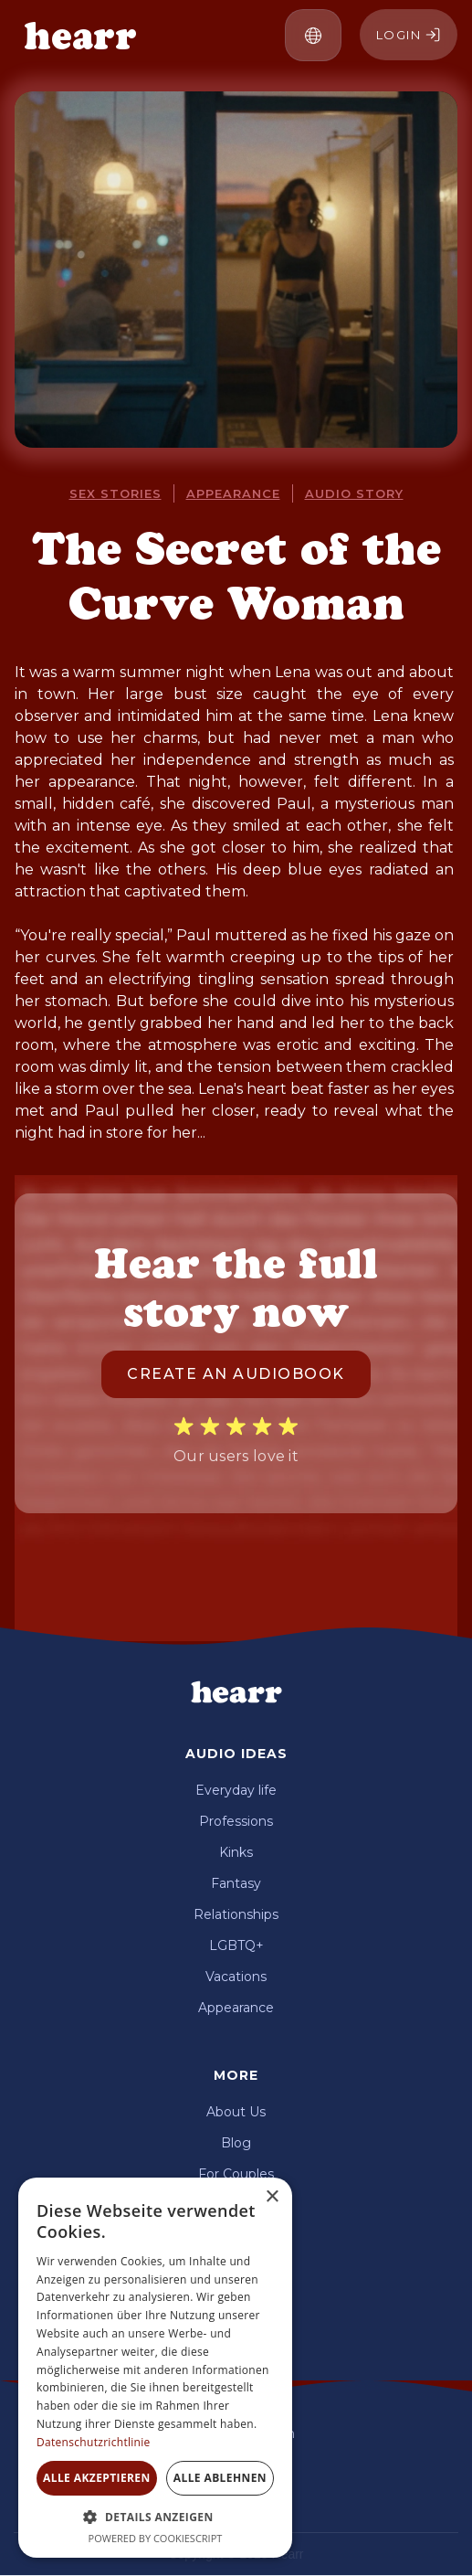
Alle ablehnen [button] (220, 2478)
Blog (236, 2143)
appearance (233, 493)
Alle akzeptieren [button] (97, 2478)
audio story (354, 493)
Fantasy (236, 1883)
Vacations (236, 1976)
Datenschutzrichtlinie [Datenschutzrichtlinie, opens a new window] (94, 2442)
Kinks (236, 1852)
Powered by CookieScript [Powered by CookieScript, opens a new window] (156, 2538)
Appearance (236, 2007)
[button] (313, 35)
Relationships (236, 1914)
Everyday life (236, 1790)
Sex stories (115, 493)
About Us (236, 2111)
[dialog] (155, 2368)
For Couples (236, 2174)
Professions (236, 1821)
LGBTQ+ (236, 1945)
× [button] (271, 2197)
